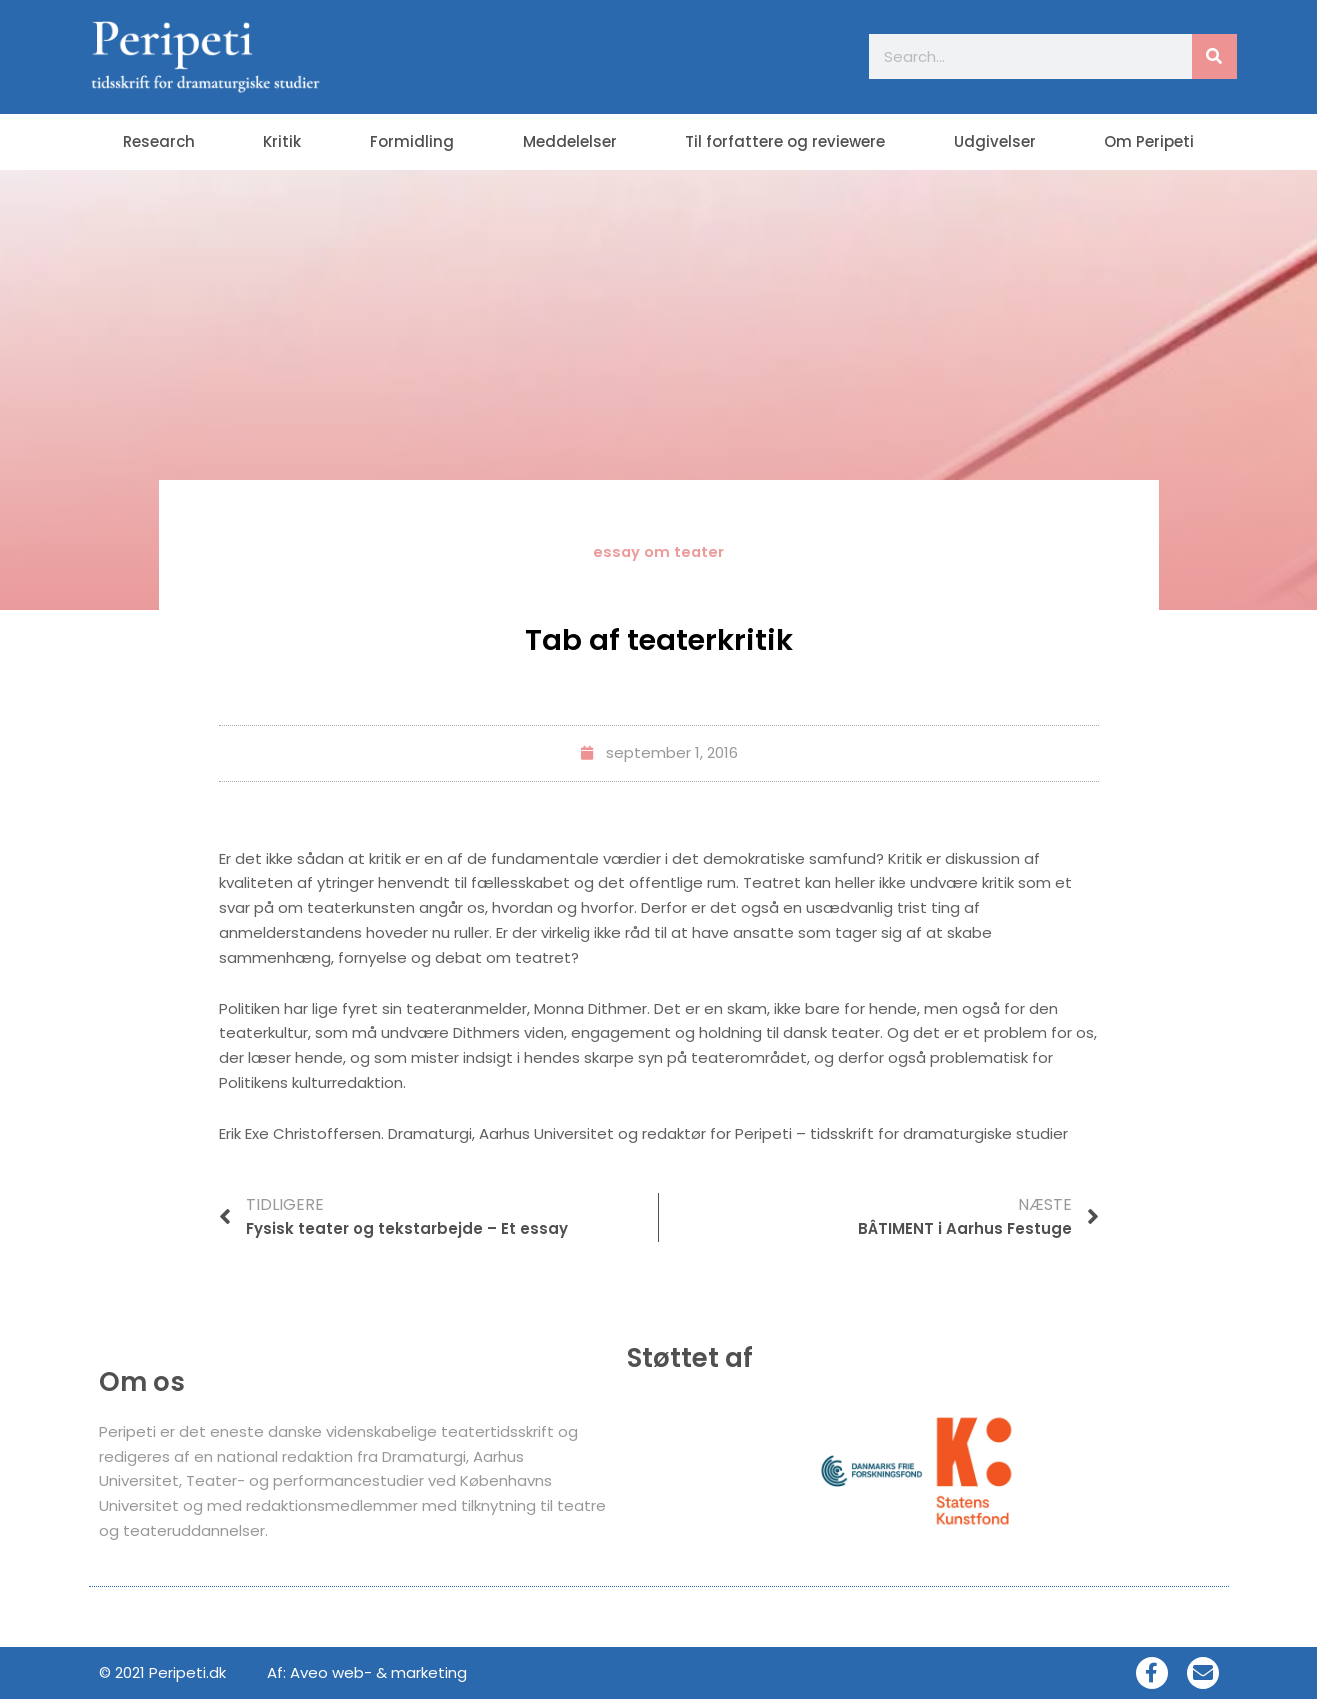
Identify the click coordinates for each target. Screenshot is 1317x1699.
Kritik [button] (282, 141)
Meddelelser (570, 141)
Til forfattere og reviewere (785, 141)
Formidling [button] (412, 141)
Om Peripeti (1149, 141)
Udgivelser (995, 141)
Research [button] (159, 141)
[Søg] (1214, 56)
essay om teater (658, 551)
